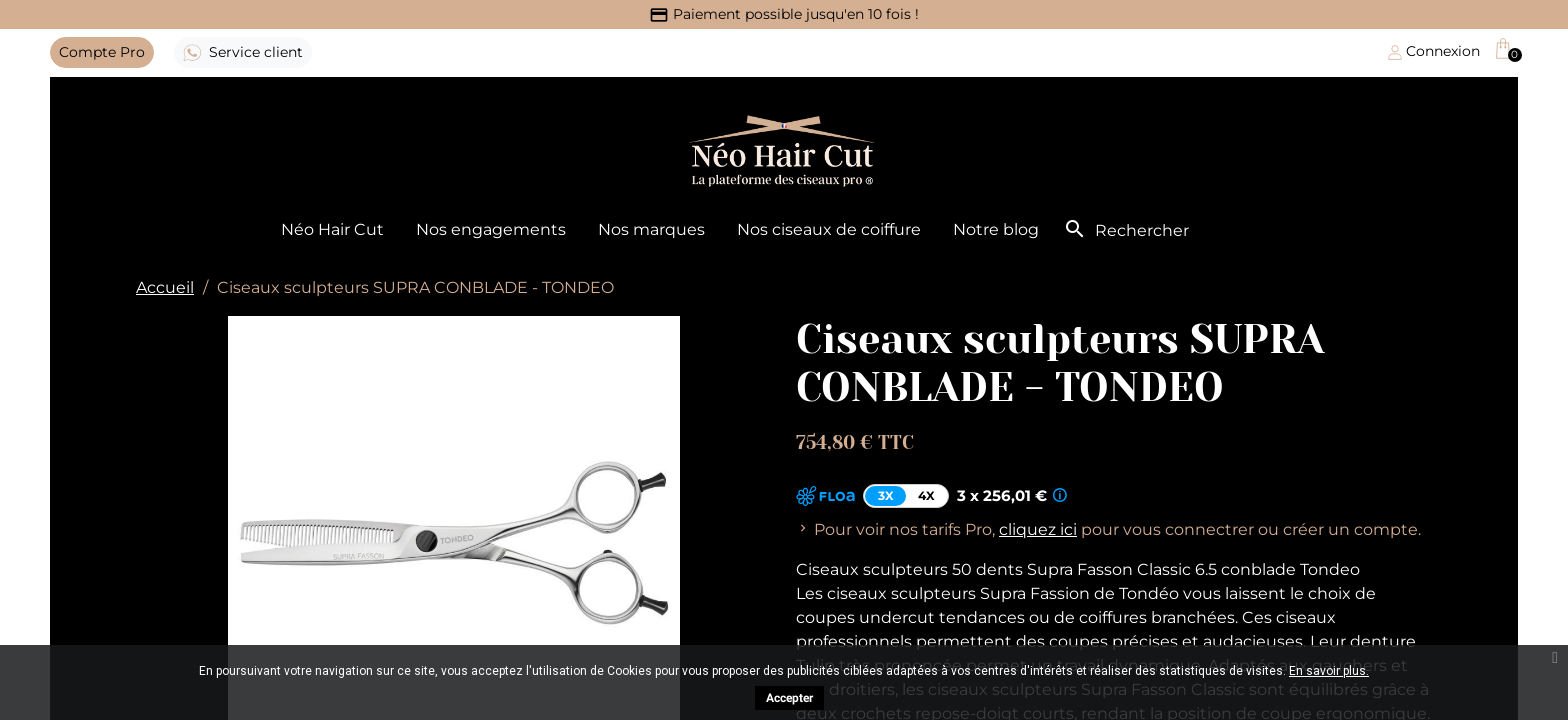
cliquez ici (1038, 529)
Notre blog (996, 229)
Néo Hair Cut (332, 229)
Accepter (789, 698)
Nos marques (651, 229)
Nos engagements (491, 229)
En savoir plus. (1329, 671)
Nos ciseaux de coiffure (829, 229)
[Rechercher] (1187, 231)
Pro (102, 52)
